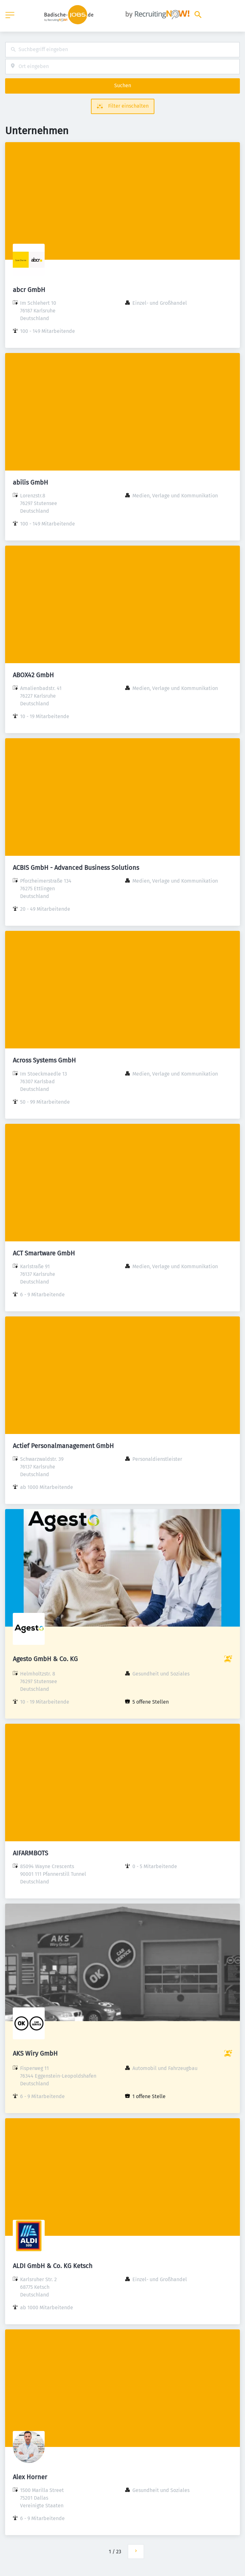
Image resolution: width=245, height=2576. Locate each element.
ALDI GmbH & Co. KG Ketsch (53, 2266)
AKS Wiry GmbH (35, 2053)
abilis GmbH (30, 482)
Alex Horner (30, 2477)
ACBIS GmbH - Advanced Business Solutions (76, 867)
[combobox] (122, 49)
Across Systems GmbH (44, 1060)
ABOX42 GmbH (33, 675)
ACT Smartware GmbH (44, 1253)
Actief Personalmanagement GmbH (63, 1446)
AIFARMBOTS (30, 1853)
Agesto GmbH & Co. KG (45, 1659)
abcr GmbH (29, 290)
